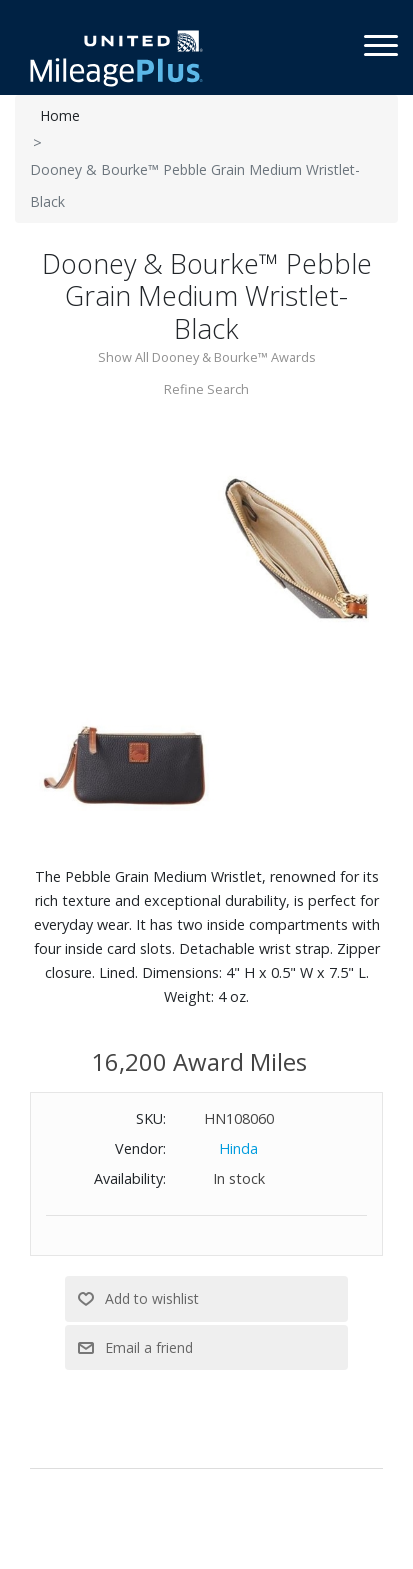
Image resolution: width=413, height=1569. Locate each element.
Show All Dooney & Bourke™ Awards (207, 357)
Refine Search (206, 389)
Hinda (238, 1148)
